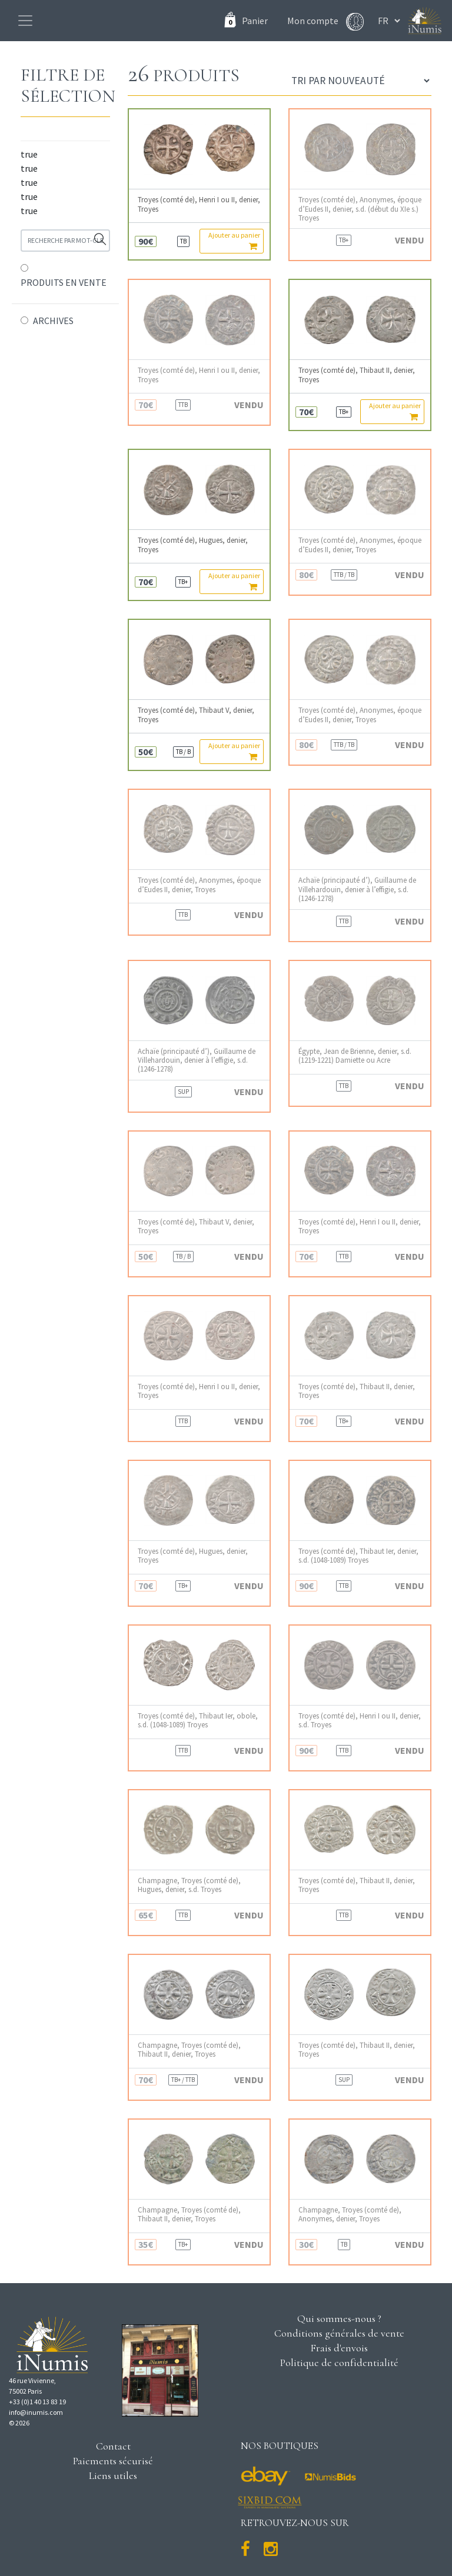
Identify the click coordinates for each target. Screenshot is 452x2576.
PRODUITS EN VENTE (64, 282)
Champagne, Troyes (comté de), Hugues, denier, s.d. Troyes (189, 1885)
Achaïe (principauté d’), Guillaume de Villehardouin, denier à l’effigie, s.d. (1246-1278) (357, 889)
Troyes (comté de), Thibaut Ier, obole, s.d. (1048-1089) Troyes (198, 1720)
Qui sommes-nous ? (339, 2318)
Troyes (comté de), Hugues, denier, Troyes (193, 544)
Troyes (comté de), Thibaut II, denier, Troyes (356, 374)
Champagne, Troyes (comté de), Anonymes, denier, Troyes (349, 2214)
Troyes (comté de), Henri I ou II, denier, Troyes (199, 204)
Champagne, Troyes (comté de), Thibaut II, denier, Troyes (189, 2049)
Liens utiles (113, 2475)
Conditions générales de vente (339, 2333)
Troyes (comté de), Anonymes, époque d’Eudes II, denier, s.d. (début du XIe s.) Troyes (359, 208)
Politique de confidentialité (339, 2362)
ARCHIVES (53, 320)
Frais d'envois (339, 2347)
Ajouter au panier (234, 241)
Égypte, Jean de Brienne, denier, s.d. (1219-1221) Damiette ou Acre (354, 1056)
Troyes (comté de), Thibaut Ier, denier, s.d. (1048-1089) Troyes (358, 1555)
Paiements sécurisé (113, 2460)
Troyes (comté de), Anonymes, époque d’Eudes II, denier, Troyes (359, 544)
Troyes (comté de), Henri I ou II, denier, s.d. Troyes (359, 1720)
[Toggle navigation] (25, 20)
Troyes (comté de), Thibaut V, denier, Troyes (196, 714)
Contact (113, 2446)
